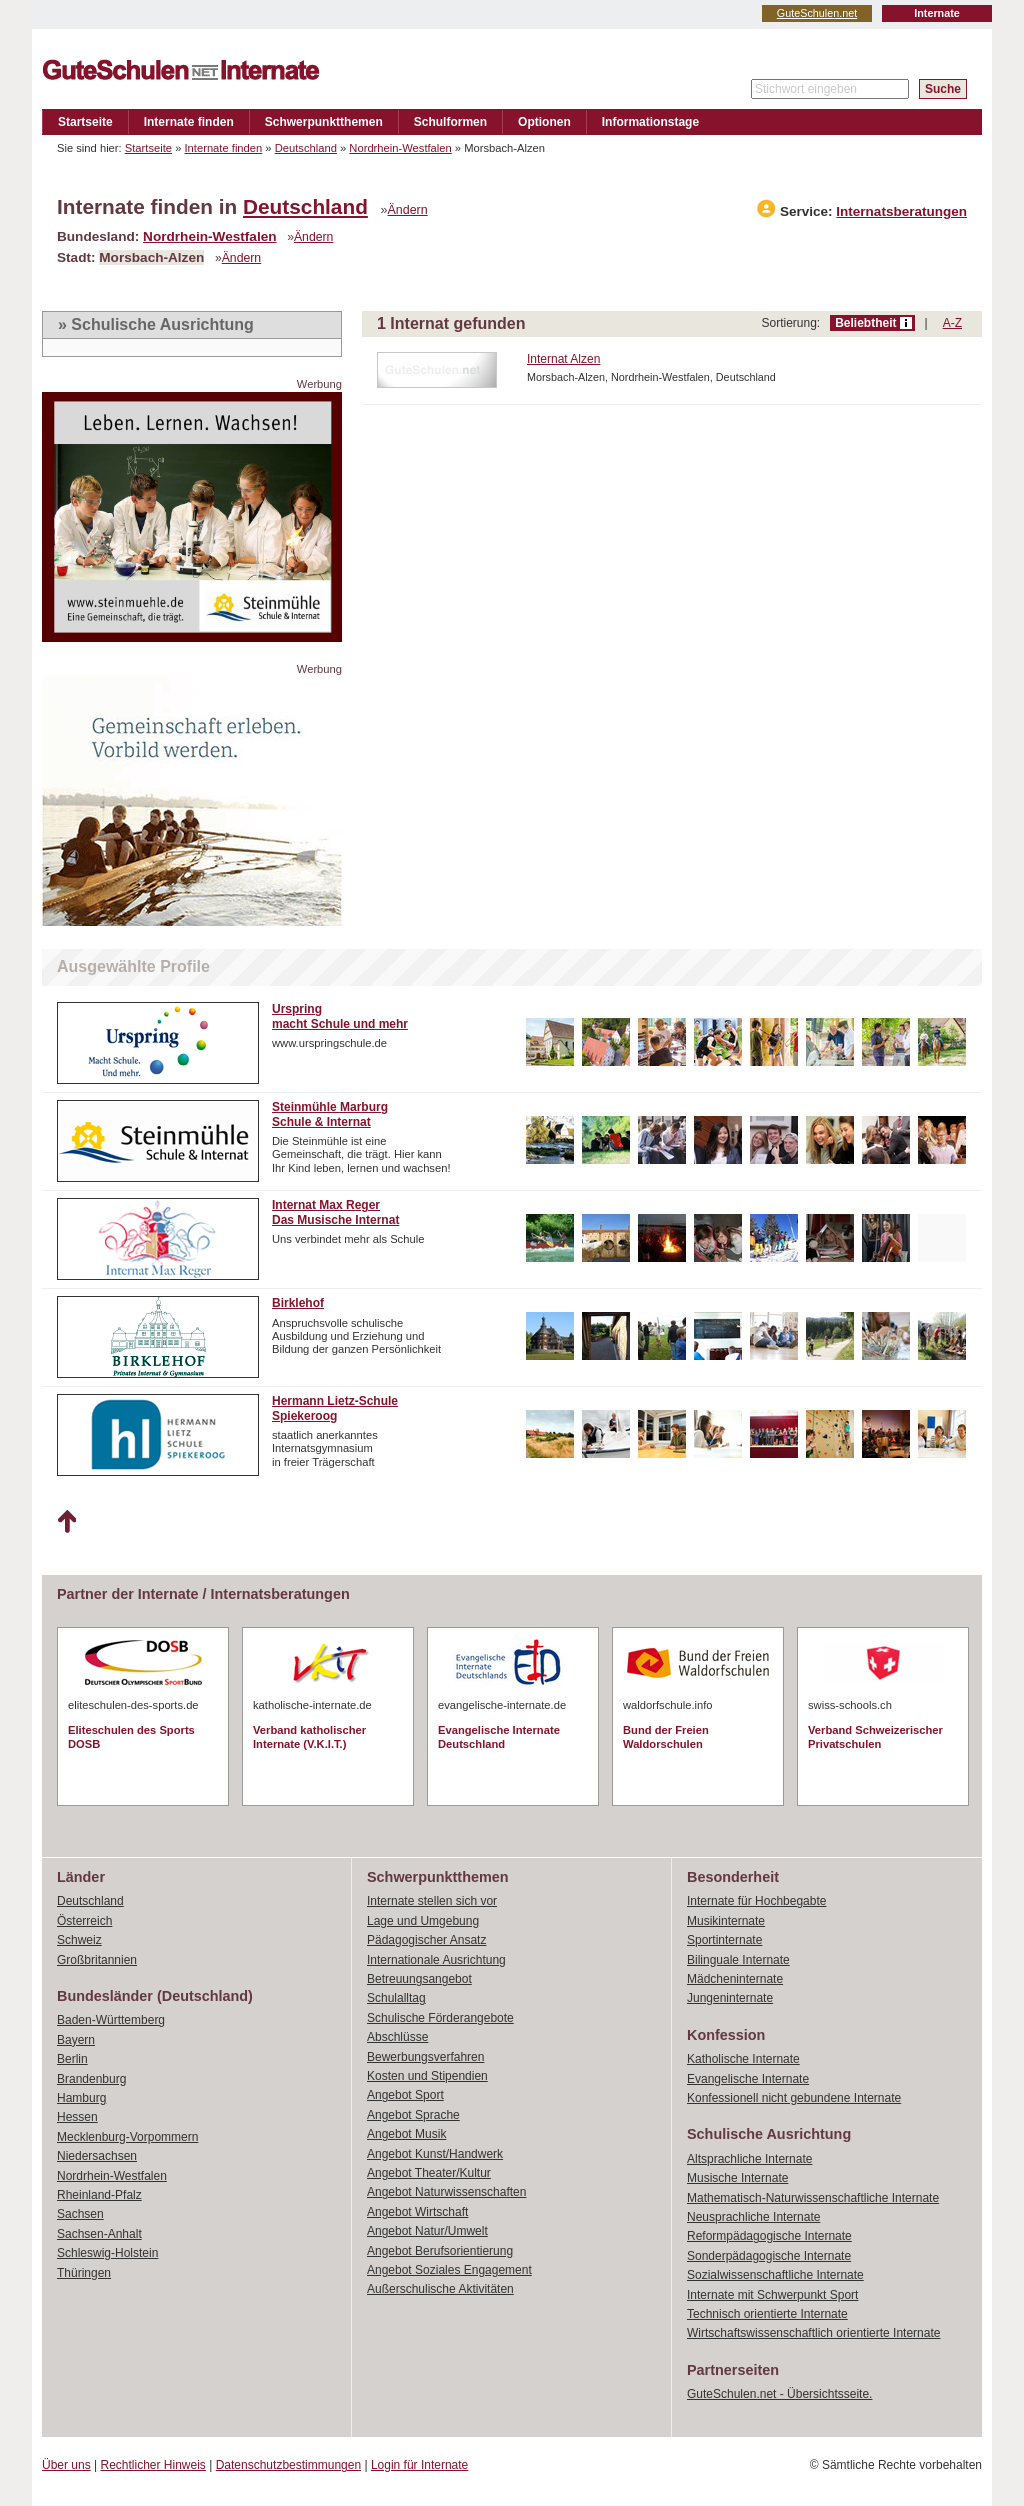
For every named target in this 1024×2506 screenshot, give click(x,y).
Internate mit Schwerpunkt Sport (772, 2295)
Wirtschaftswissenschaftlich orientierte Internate (813, 2333)
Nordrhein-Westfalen (400, 148)
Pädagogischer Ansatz (426, 1940)
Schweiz (79, 1940)
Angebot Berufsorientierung (440, 2251)
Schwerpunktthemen (324, 122)
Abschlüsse (397, 2037)
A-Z (952, 323)
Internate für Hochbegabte (756, 1901)
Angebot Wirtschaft (417, 2212)
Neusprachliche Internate (753, 2217)
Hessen (77, 2117)
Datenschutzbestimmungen (288, 2465)
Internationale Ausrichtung (436, 1960)
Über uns (66, 2465)
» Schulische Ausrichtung (156, 324)
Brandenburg (91, 2079)
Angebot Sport (405, 2095)
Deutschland (306, 148)
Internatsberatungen (901, 211)
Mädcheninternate (735, 1979)
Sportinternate (724, 1940)
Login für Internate (419, 2465)
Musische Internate (737, 2178)
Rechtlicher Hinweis (153, 2465)
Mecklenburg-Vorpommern (127, 2137)
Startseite (85, 122)
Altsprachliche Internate (749, 2159)
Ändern (408, 210)
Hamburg (81, 2098)
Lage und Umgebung (423, 1921)
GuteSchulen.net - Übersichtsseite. (779, 2394)
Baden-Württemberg (111, 2020)
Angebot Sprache (413, 2115)
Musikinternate (726, 1921)
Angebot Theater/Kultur (429, 2173)
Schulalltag (396, 1998)
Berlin (72, 2059)
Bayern (76, 2040)
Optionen (544, 122)
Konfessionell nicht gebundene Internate (794, 2098)
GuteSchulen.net (817, 13)
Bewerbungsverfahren (425, 2057)
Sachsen (80, 2214)
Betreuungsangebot (419, 1979)
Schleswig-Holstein (107, 2253)
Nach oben (66, 1522)
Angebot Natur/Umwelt (427, 2231)
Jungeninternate (730, 1998)
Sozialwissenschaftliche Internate (775, 2275)
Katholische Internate (743, 2059)
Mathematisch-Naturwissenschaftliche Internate (813, 2198)
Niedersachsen (97, 2156)
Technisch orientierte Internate (767, 2314)
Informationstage (650, 122)
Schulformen (450, 122)
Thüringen (84, 2273)
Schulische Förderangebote (440, 2018)
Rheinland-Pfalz (99, 2195)
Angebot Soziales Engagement (449, 2270)
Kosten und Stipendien (427, 2076)
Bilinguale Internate (738, 1960)
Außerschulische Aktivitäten (440, 2289)
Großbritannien (97, 1960)
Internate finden (189, 122)
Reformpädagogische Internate (769, 2236)
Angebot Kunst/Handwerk (435, 2154)
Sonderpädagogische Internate (769, 2256)
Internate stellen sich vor (432, 1901)
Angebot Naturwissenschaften (446, 2192)
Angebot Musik (406, 2134)
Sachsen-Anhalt (99, 2234)
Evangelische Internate (748, 2079)
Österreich (84, 1921)
